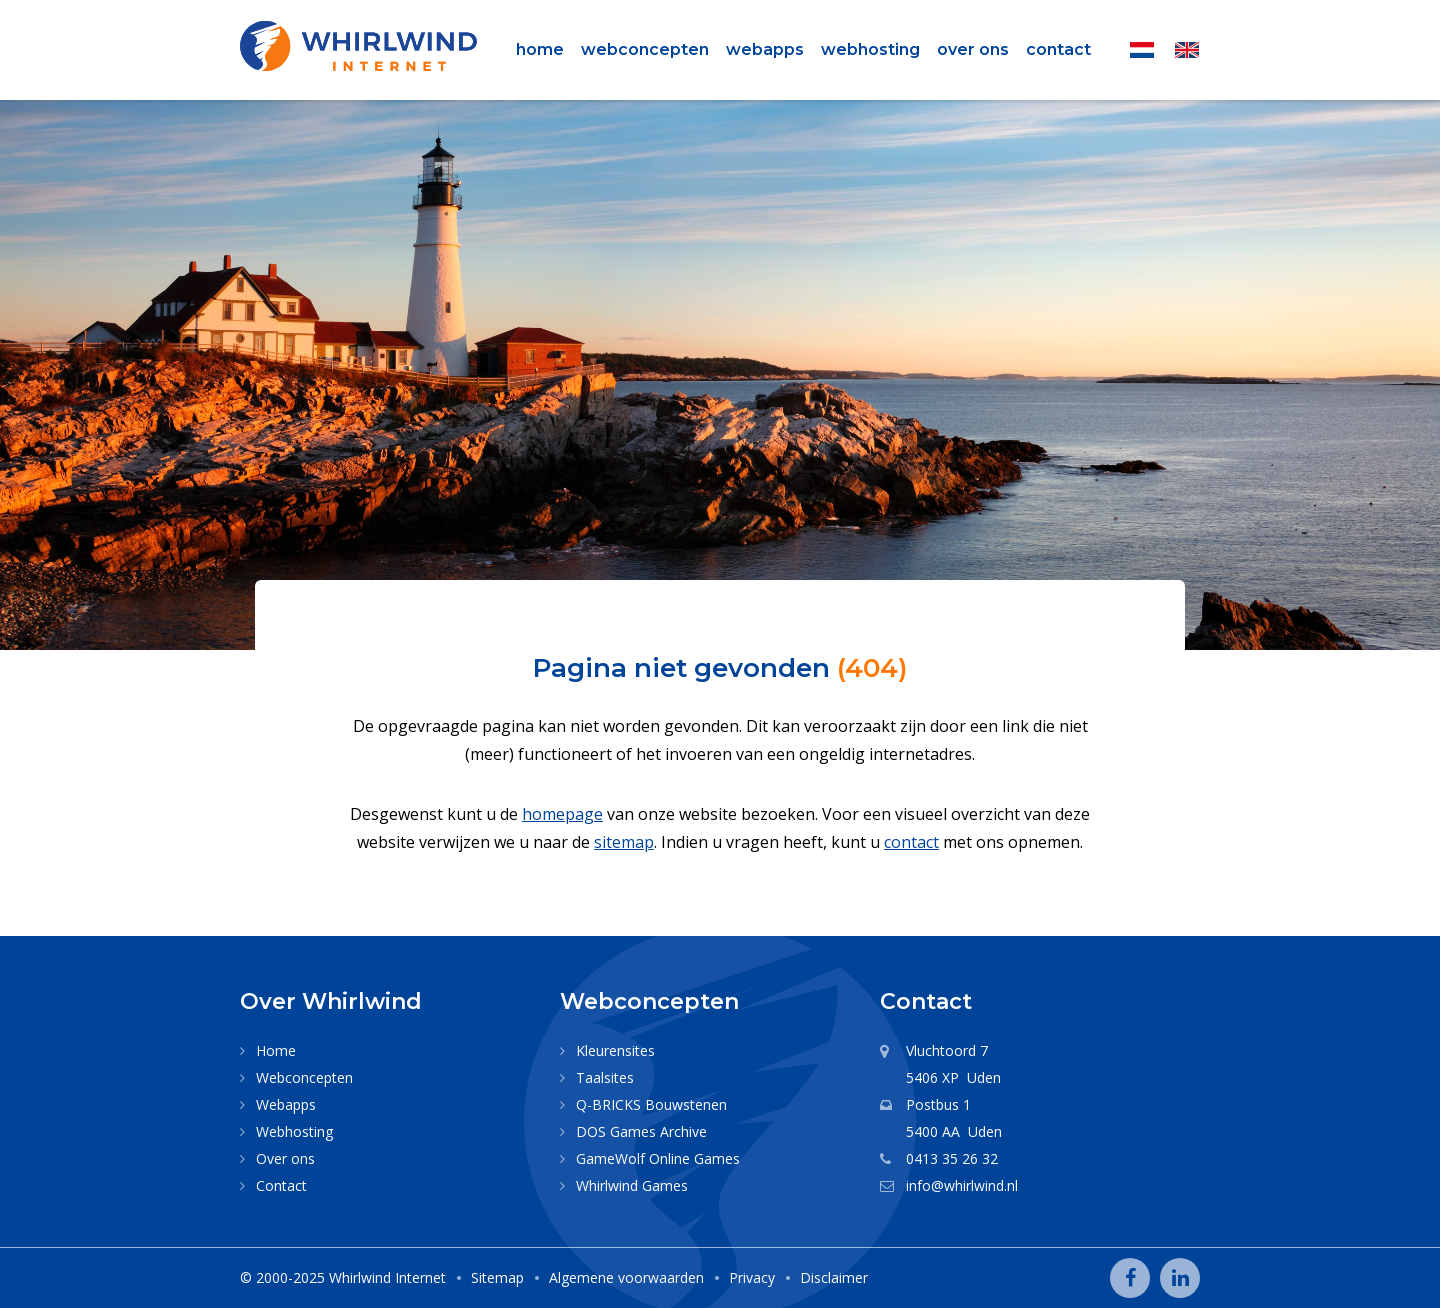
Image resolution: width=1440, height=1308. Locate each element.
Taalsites (605, 1077)
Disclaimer (834, 1277)
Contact (1058, 49)
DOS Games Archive (641, 1131)
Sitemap (497, 1277)
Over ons (973, 49)
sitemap (624, 842)
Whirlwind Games (632, 1185)
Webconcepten (645, 49)
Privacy (752, 1277)
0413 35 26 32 (952, 1158)
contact (911, 842)
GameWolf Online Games (658, 1158)
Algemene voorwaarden (626, 1277)
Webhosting (870, 49)
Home (540, 49)
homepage (562, 814)
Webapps (765, 49)
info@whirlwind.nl (962, 1185)
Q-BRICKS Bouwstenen (651, 1104)
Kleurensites (615, 1050)
